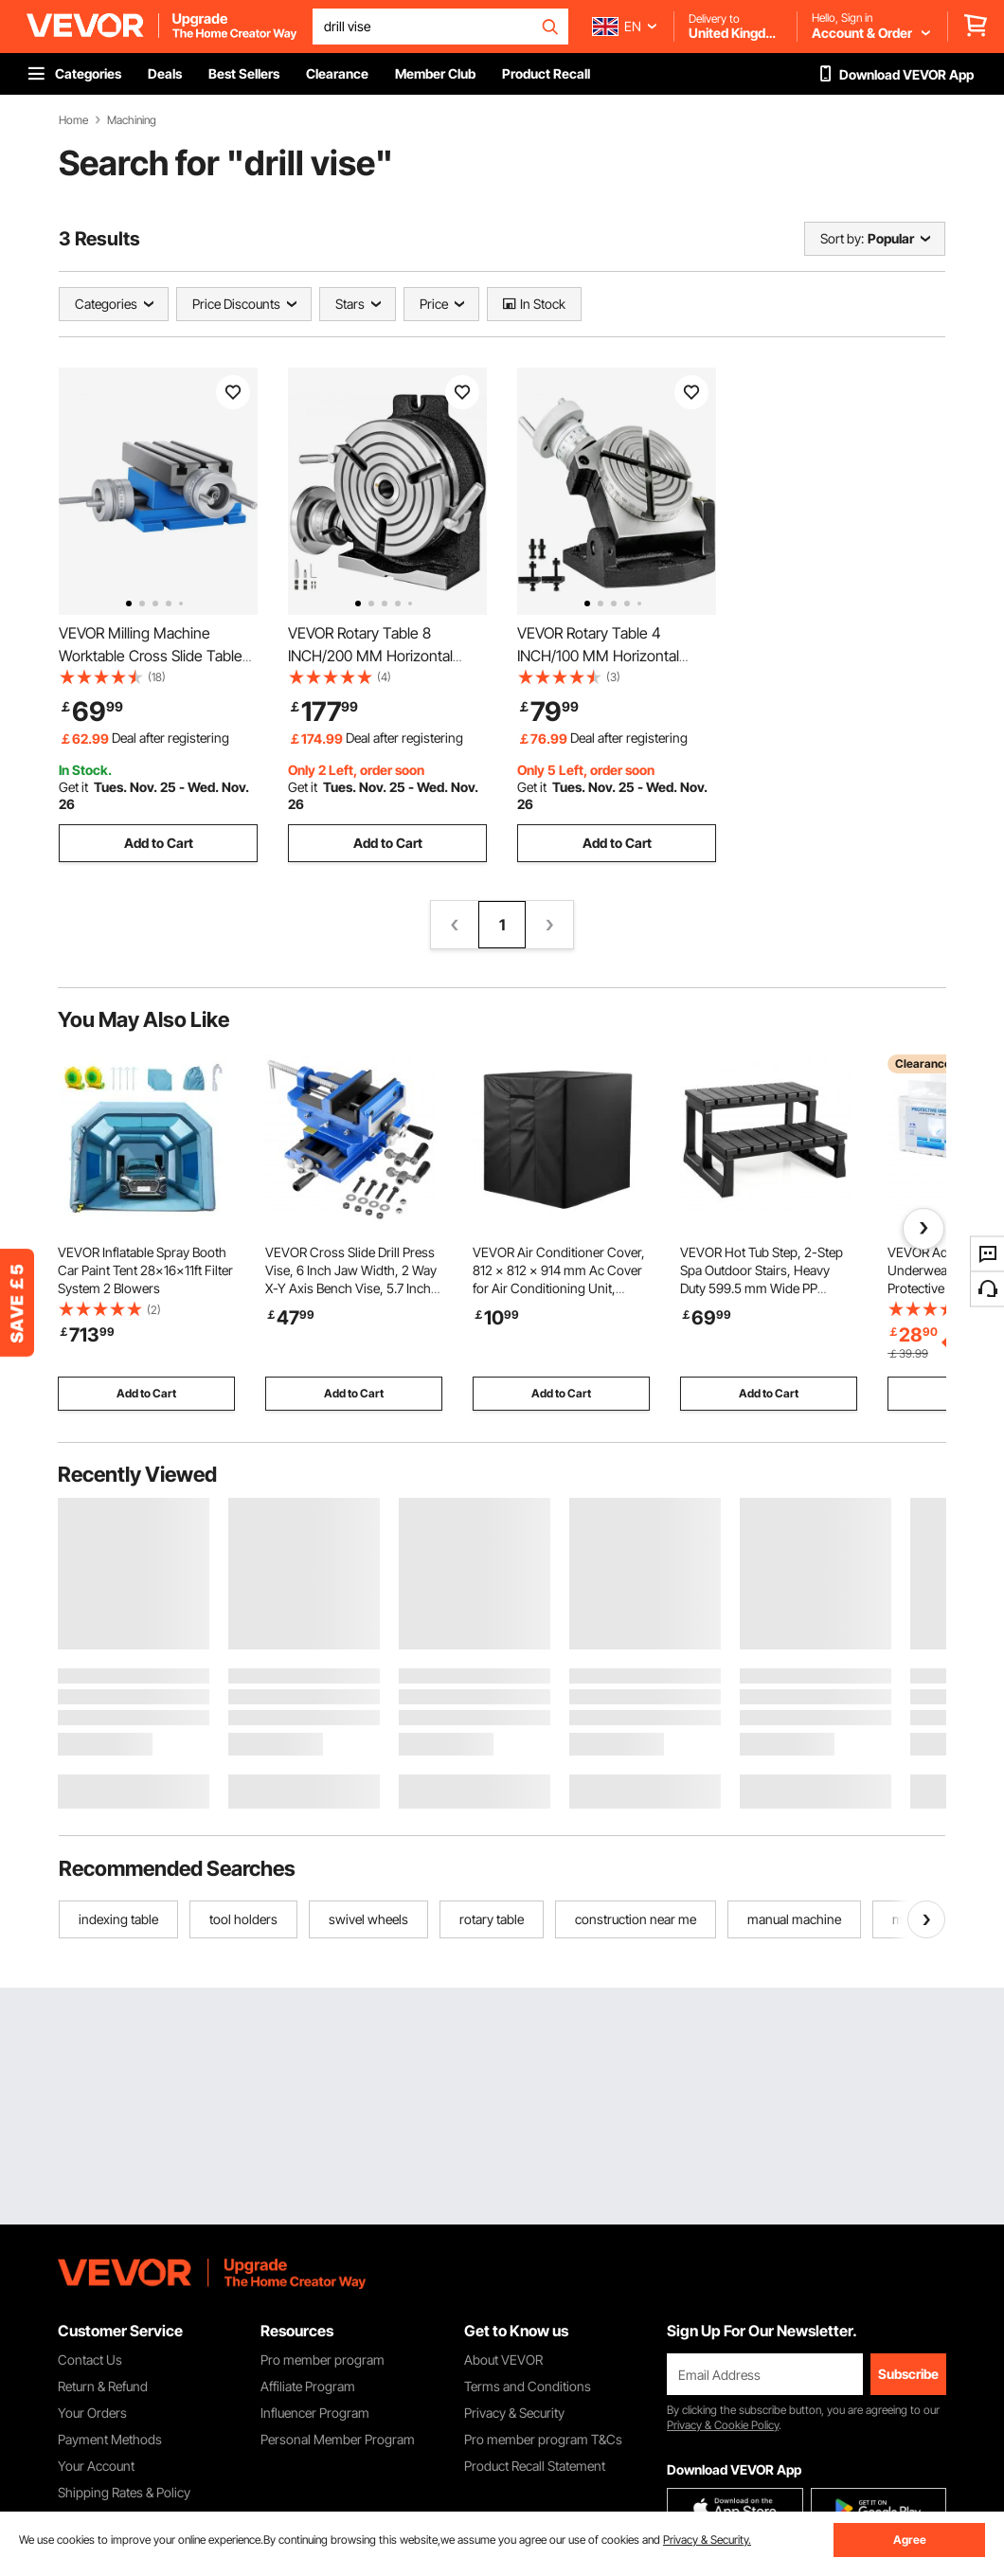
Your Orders (92, 2413)
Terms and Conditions (527, 2386)
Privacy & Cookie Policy (723, 2425)
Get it (73, 787)
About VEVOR (503, 2359)
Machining (131, 120)
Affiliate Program (307, 2386)
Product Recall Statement (534, 2466)
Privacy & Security (514, 2413)
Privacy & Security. (707, 2539)
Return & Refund (103, 2386)
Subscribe (908, 2374)
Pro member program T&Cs (543, 2439)
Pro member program (322, 2359)
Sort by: (842, 238)
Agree (909, 2539)
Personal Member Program (337, 2439)
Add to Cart (158, 843)
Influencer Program (314, 2413)
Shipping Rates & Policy (124, 2492)
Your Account (96, 2466)
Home (73, 120)
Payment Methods (110, 2439)
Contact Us (90, 2359)
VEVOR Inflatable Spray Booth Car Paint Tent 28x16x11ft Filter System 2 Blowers (145, 1270)
